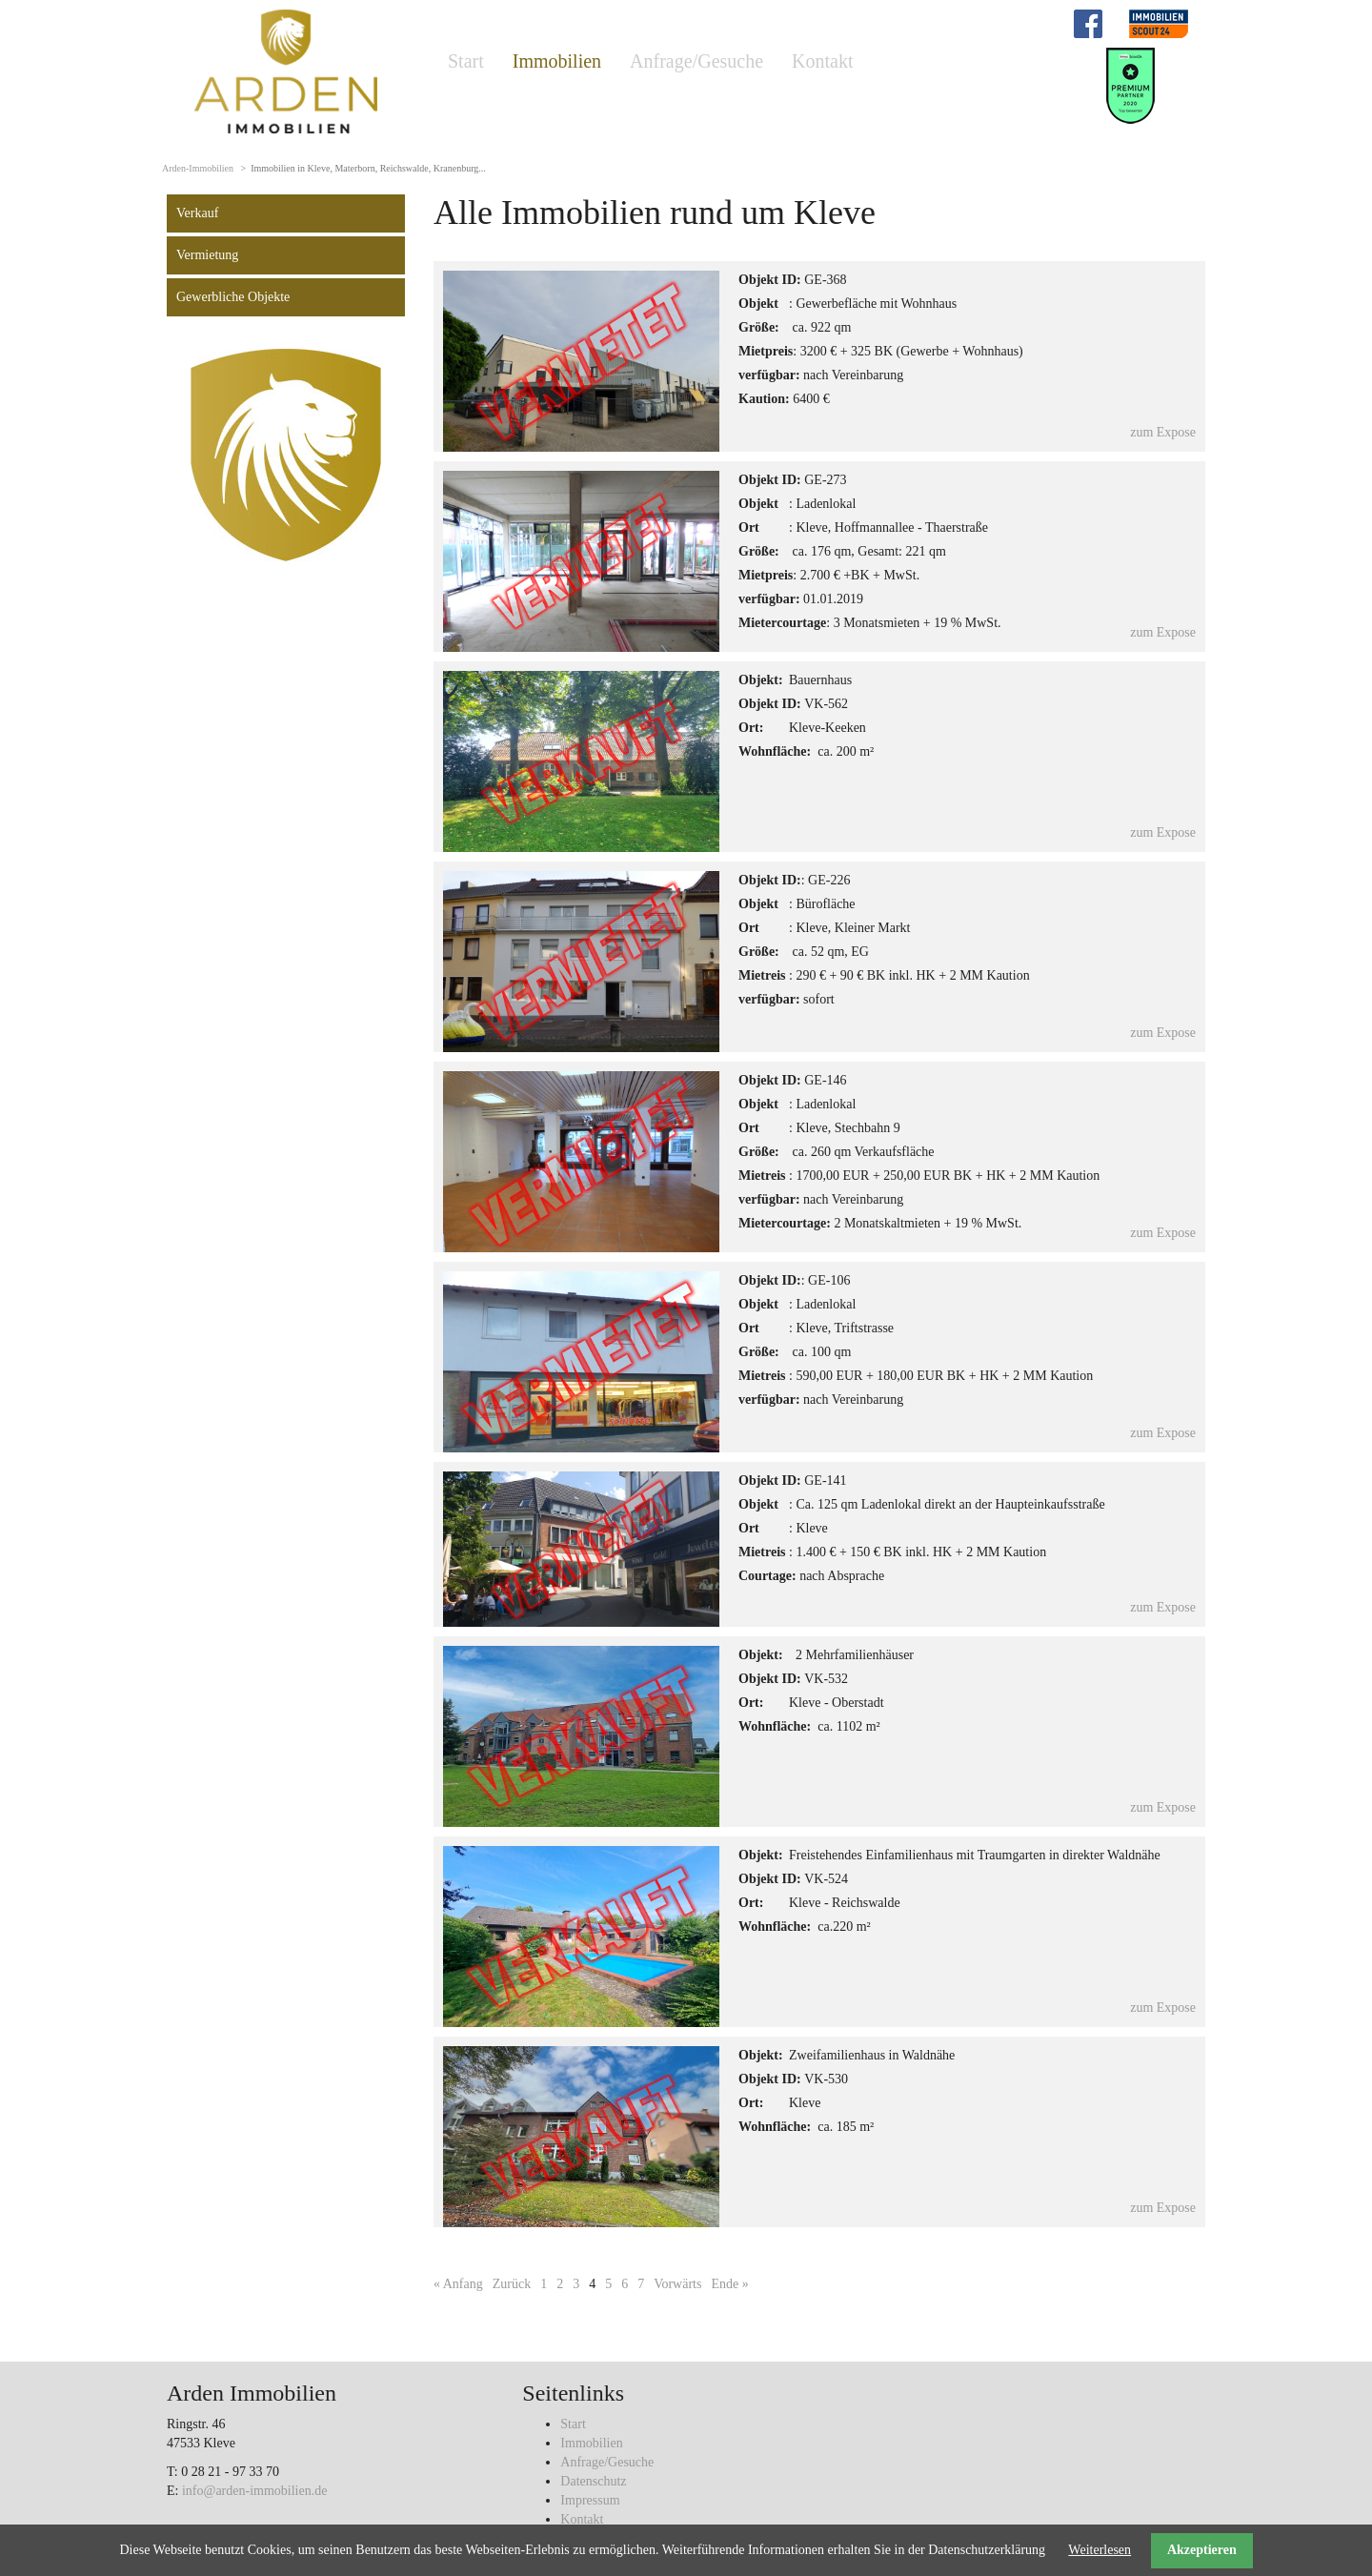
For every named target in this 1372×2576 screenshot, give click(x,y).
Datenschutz (593, 2481)
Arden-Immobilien (197, 168)
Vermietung (207, 255)
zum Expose (1163, 432)
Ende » (729, 2284)
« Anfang (458, 2284)
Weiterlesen (1099, 2550)
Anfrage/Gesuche (696, 61)
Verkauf (197, 213)
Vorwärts (677, 2284)
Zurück (512, 2284)
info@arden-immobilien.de (254, 2491)
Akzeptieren (1202, 2550)
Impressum (589, 2500)
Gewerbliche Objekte (233, 297)
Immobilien (557, 61)
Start (466, 61)
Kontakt (822, 61)
